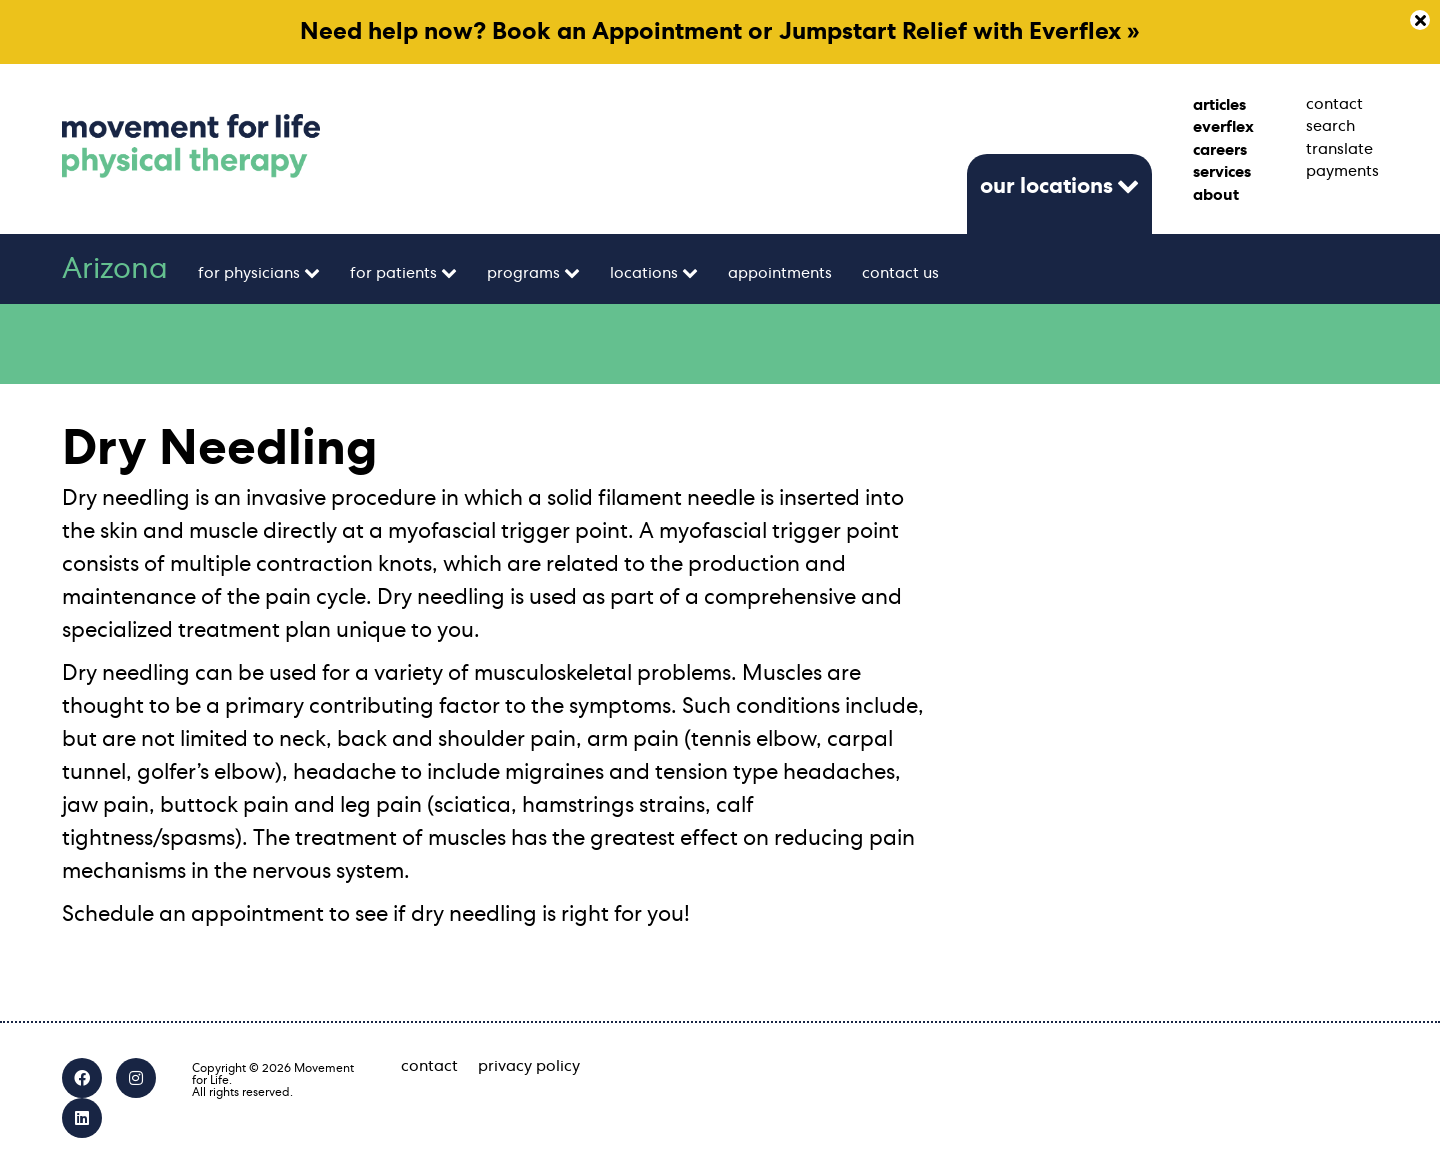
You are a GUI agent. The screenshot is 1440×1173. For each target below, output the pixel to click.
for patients (393, 273)
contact (1334, 104)
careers (1220, 150)
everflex (1223, 127)
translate (1339, 149)
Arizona (115, 269)
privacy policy (529, 1066)
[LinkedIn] (82, 1118)
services (1222, 172)
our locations (1046, 186)
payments (1342, 171)
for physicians (249, 273)
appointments (780, 273)
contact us (900, 273)
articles (1219, 105)
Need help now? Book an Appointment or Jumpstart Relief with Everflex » (720, 32)
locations (644, 273)
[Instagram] (136, 1078)
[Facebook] (82, 1078)
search (1330, 126)
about (1216, 195)
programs (523, 273)
